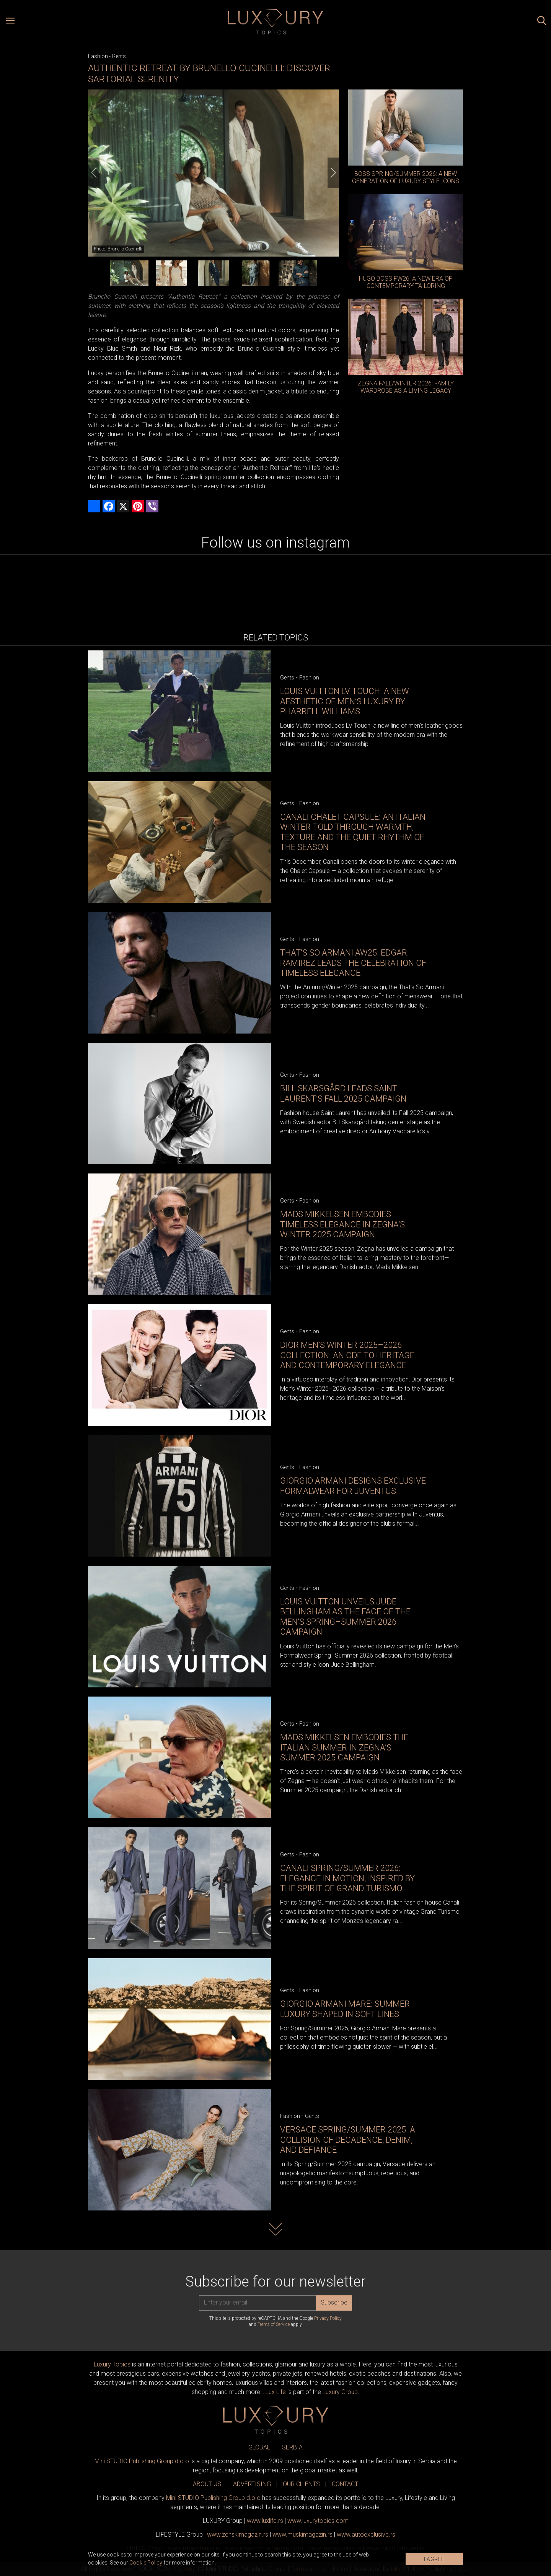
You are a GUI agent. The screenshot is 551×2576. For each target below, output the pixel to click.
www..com (318, 2520)
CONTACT (345, 2484)
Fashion (98, 56)
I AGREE (434, 2559)
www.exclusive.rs (366, 2534)
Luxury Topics (112, 2364)
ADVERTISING (252, 2484)
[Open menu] (10, 22)
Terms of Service (274, 2324)
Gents (119, 56)
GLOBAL (259, 2447)
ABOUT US (207, 2484)
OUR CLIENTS (301, 2484)
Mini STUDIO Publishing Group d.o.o (142, 2461)
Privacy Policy (328, 2318)
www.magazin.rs (237, 2534)
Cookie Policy (145, 2563)
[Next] (333, 173)
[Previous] (93, 173)
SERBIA (292, 2447)
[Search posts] (541, 22)
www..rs (265, 2520)
